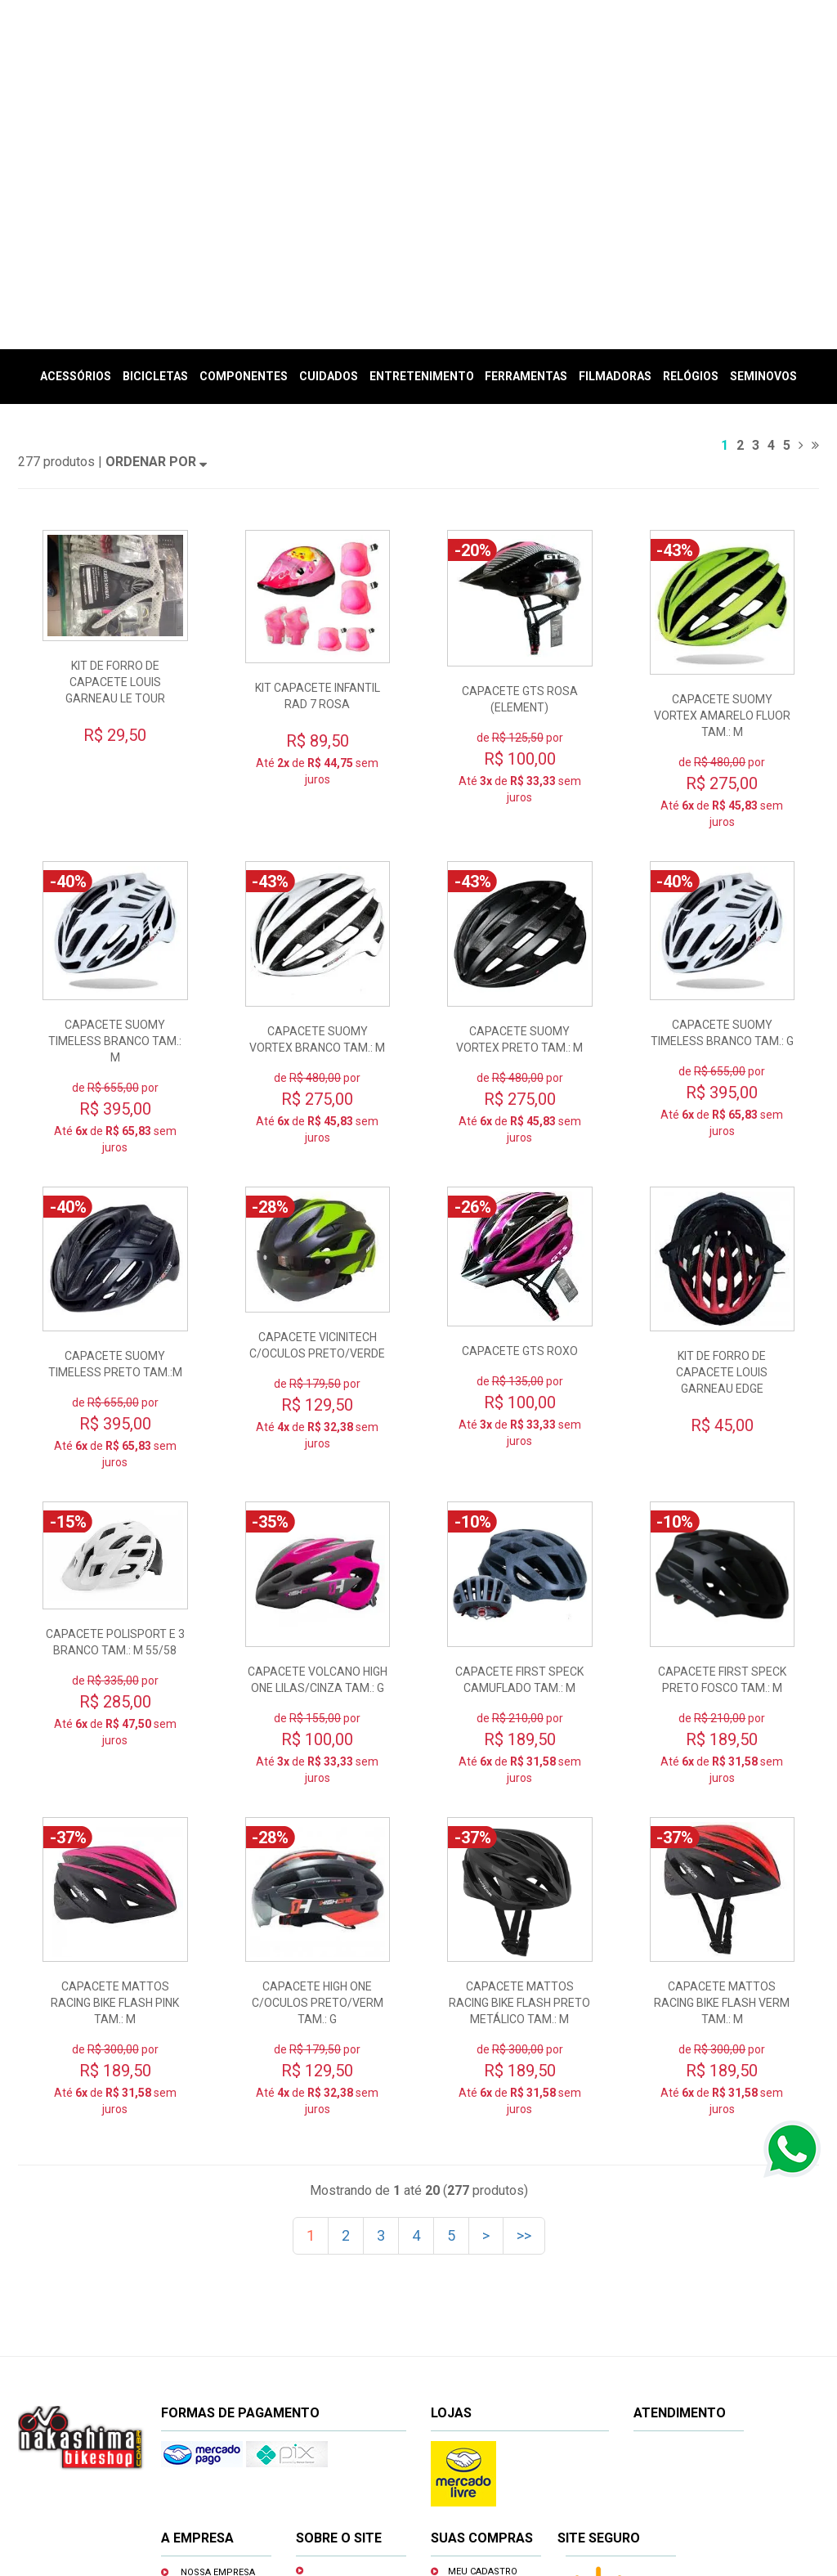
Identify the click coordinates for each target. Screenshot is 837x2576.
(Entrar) (645, 65)
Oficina (198, 2341)
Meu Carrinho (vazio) (715, 85)
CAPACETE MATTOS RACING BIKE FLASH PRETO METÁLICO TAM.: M (519, 1749)
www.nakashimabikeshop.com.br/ (572, 2513)
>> (524, 1981)
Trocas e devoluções (335, 2332)
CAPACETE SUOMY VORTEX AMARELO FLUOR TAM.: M (722, 462)
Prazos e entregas (359, 2360)
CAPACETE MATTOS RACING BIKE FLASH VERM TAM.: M (722, 1749)
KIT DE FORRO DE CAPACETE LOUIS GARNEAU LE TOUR (115, 428)
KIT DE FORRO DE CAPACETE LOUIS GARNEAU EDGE (722, 1119)
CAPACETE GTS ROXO (520, 1097)
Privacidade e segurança (338, 2397)
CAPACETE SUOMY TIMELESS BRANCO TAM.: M (114, 787)
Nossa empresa (218, 2318)
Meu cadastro (482, 2318)
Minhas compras (489, 2341)
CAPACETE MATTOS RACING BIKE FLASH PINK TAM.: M (115, 1749)
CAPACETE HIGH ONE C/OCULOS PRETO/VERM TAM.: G (317, 1749)
